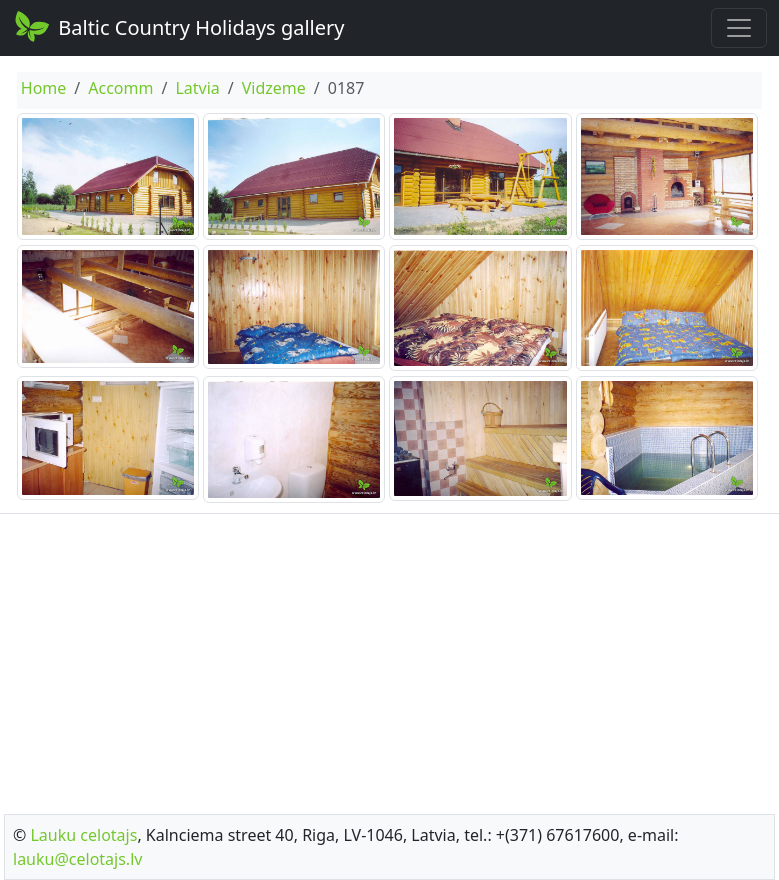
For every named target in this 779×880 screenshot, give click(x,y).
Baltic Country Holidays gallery (178, 26)
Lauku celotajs (83, 835)
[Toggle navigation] (739, 28)
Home (44, 88)
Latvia (197, 88)
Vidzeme (274, 88)
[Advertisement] (389, 658)
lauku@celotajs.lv (77, 859)
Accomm (120, 88)
